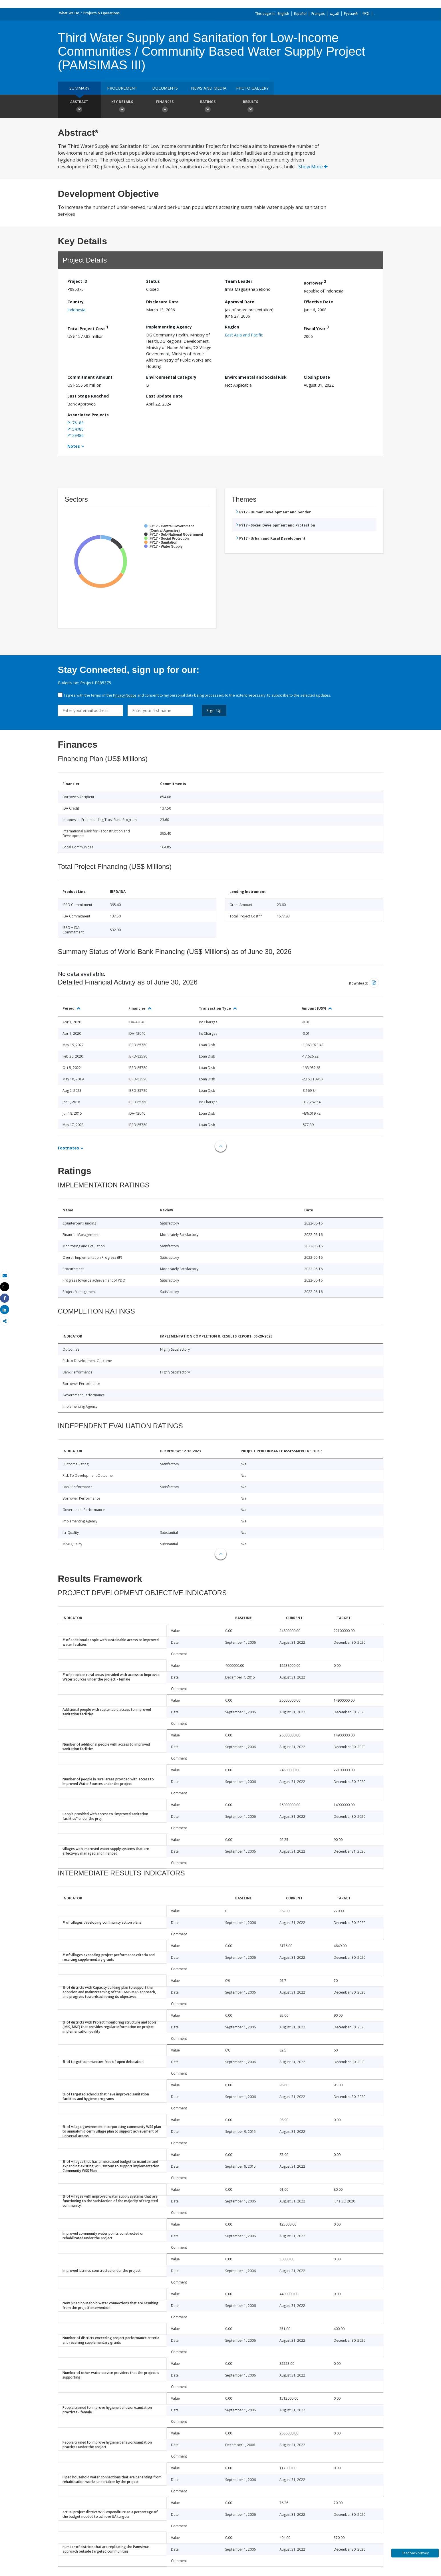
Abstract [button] (79, 107)
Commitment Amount (89, 377)
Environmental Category (171, 377)
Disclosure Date (162, 301)
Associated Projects (88, 414)
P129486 (75, 435)
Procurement (122, 88)
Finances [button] (165, 107)
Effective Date (318, 301)
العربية (334, 13)
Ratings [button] (208, 107)
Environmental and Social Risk (256, 377)
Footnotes (68, 1148)
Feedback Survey (415, 2553)
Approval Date (239, 301)
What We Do (69, 13)
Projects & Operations (101, 13)
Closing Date (317, 377)
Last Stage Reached (88, 396)
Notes (73, 446)
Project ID (77, 281)
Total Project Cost (87, 327)
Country (75, 301)
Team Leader (238, 281)
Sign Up (214, 710)
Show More (313, 167)
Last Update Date (164, 396)
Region (232, 327)
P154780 (75, 429)
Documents (165, 88)
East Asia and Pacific (244, 335)
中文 (366, 13)
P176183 (75, 422)
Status (153, 281)
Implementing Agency (169, 327)
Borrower (315, 282)
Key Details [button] (122, 107)
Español (300, 13)
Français (318, 13)
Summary (79, 88)
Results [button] (250, 107)
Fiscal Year (316, 327)
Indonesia (76, 309)
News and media (208, 88)
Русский (351, 13)
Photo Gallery (252, 88)
